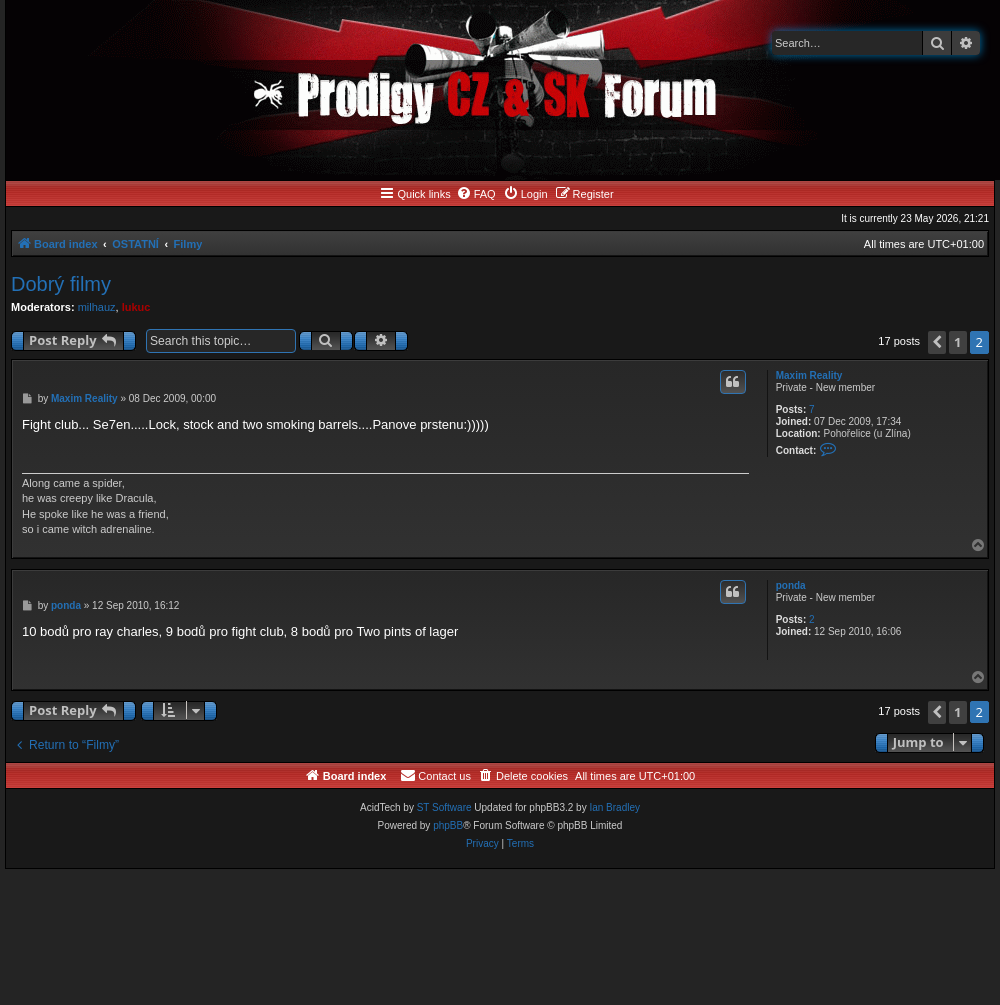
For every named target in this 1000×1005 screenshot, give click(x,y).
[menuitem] (476, 194)
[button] (937, 342)
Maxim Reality (809, 375)
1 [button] (957, 342)
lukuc (136, 307)
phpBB (448, 825)
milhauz (97, 307)
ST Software (444, 807)
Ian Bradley (614, 807)
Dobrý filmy (61, 284)
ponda (791, 585)
